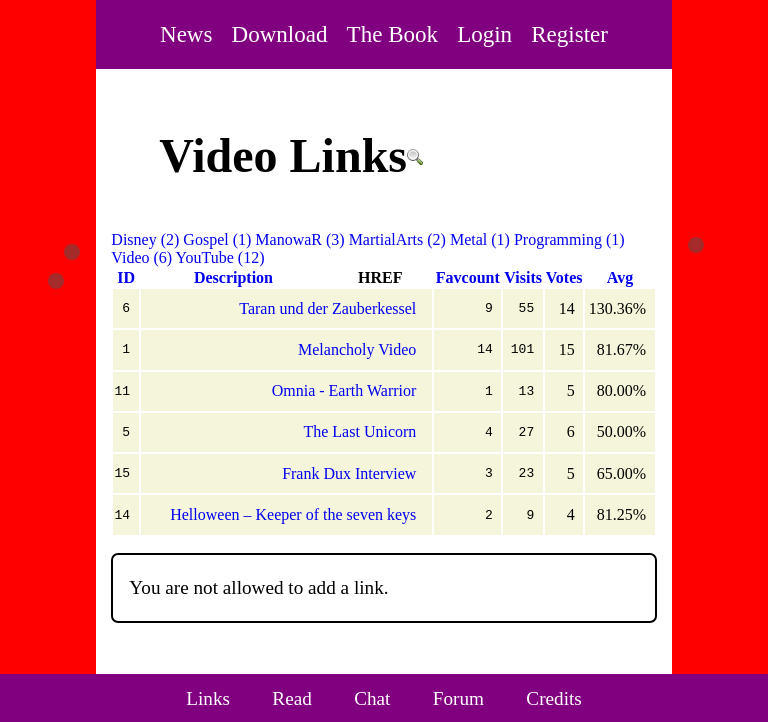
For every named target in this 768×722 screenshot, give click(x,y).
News (186, 34)
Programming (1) (569, 239)
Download (280, 34)
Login (484, 34)
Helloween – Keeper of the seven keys (293, 514)
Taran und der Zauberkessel (327, 308)
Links (208, 698)
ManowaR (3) (299, 239)
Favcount (468, 277)
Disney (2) (145, 239)
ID (126, 277)
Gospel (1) (217, 239)
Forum (458, 698)
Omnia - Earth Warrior (344, 390)
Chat (372, 698)
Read (291, 698)
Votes (564, 277)
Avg (620, 277)
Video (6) (141, 257)
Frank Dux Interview (349, 473)
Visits (523, 277)
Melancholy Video (357, 349)
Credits (553, 698)
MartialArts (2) (397, 239)
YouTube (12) (220, 257)
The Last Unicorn (359, 431)
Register (569, 34)
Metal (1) (480, 239)
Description (233, 277)
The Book (392, 34)
